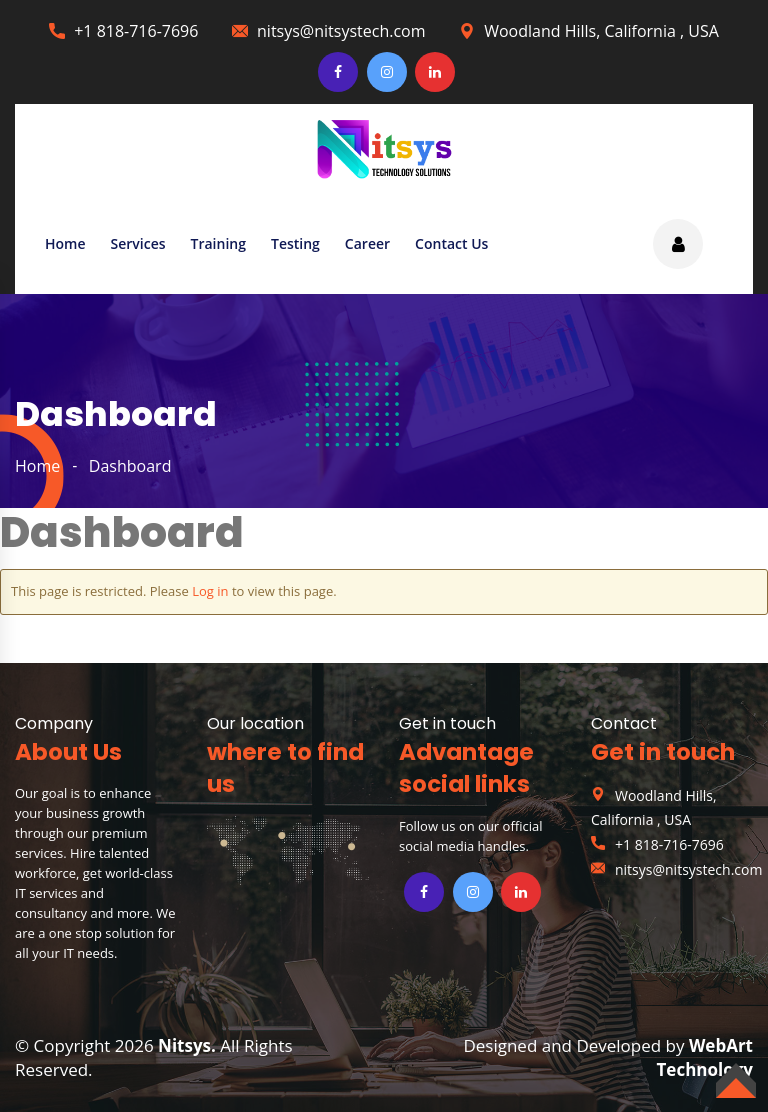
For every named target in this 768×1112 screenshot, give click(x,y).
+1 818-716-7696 (136, 31)
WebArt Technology (705, 1057)
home (37, 466)
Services (138, 243)
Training (218, 243)
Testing (295, 243)
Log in (210, 591)
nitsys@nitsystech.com (341, 31)
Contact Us (451, 243)
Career (367, 243)
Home (65, 243)
